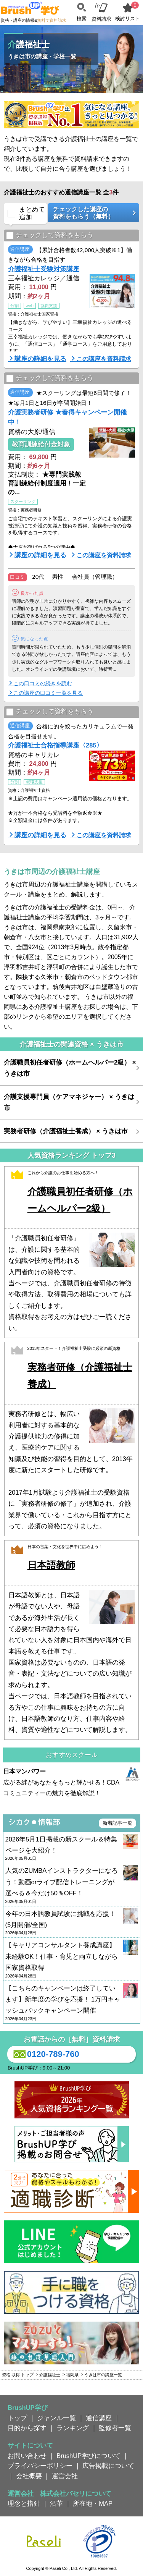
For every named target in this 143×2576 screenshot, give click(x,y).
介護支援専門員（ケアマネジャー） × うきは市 (69, 1102)
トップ (17, 2417)
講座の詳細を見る (40, 358)
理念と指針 (24, 2503)
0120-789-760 (45, 2054)
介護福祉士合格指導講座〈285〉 (55, 745)
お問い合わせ (27, 2455)
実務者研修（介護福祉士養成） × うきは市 (66, 1131)
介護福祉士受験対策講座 (43, 268)
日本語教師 (51, 1565)
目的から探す (27, 2427)
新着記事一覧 (117, 1823)
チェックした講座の (91, 213)
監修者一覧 (115, 2427)
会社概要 (29, 2475)
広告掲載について (108, 2465)
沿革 (56, 2503)
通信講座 (99, 2417)
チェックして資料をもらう (49, 235)
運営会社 (65, 2475)
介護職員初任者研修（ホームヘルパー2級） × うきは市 (70, 1068)
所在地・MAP (92, 2503)
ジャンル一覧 (56, 2417)
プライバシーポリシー (40, 2465)
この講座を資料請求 (103, 359)
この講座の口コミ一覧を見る (48, 693)
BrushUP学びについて (88, 2455)
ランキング (72, 2427)
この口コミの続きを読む (42, 683)
